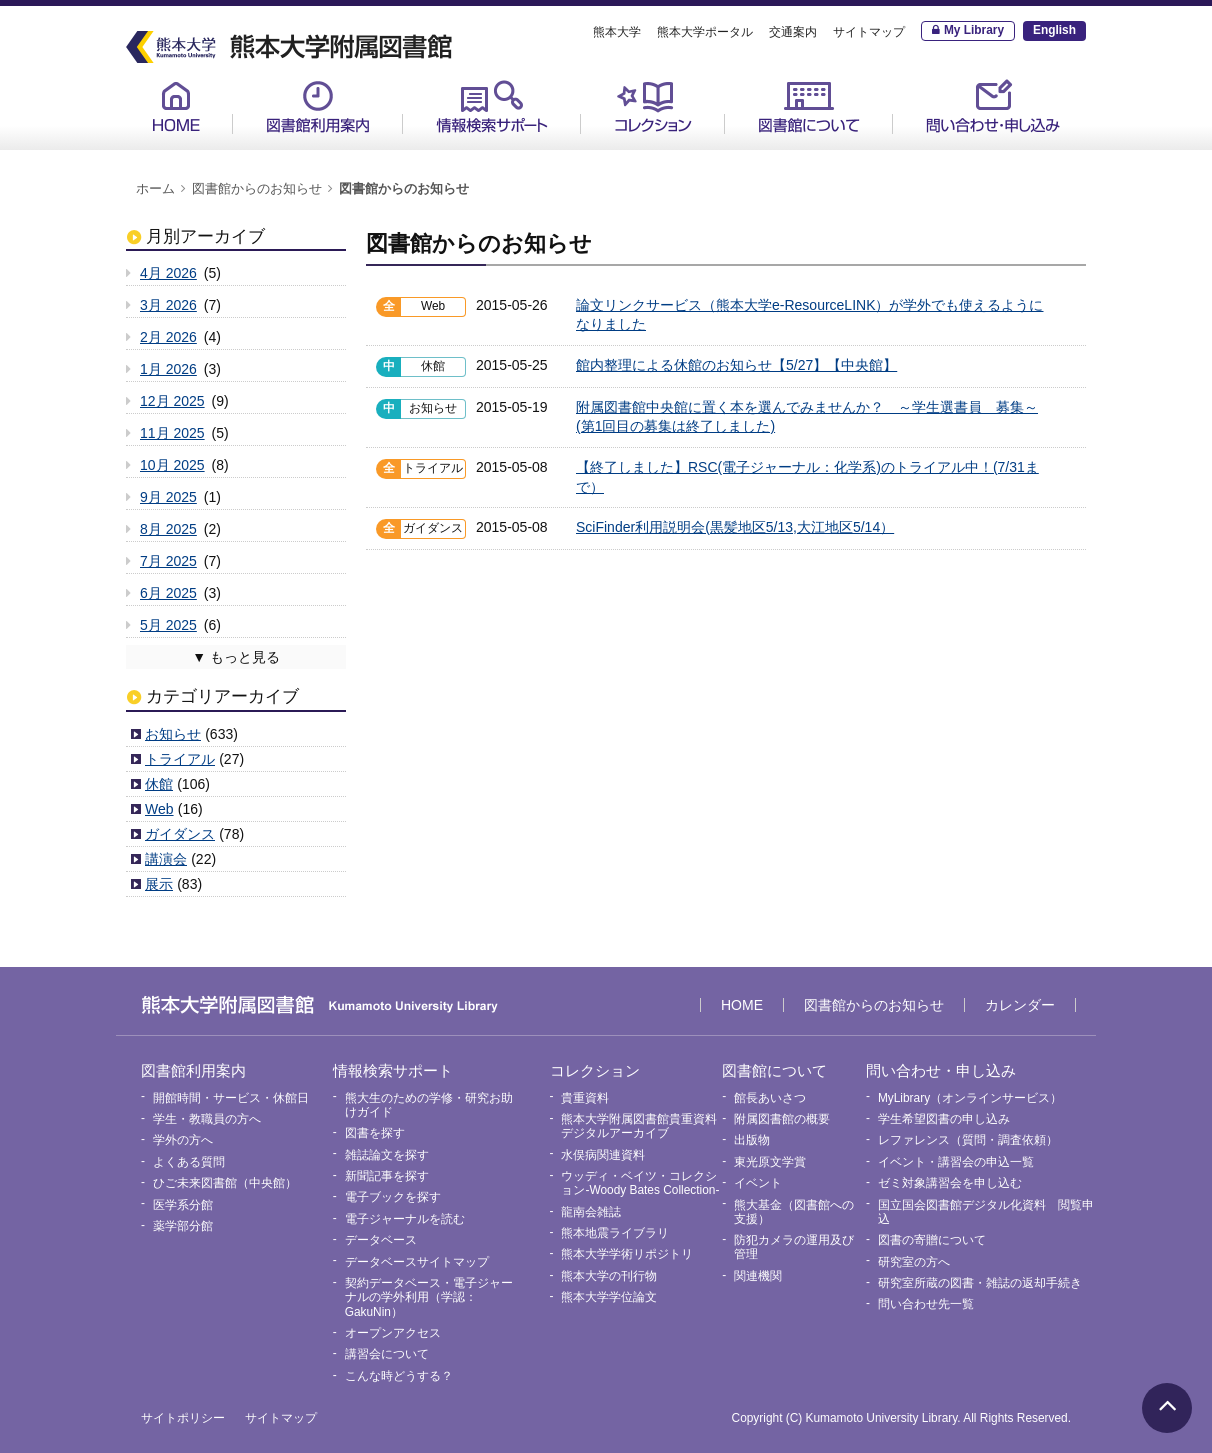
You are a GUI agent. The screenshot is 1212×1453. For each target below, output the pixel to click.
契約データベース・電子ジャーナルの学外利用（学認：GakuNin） (429, 1297)
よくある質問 (189, 1162)
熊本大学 (617, 32)
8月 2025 (168, 529)
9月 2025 (168, 497)
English (1054, 30)
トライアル (180, 759)
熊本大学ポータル (705, 32)
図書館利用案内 (318, 106)
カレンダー (1020, 1005)
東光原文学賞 (770, 1162)
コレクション (653, 106)
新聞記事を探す (387, 1176)
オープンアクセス (393, 1333)
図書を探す (375, 1133)
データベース (381, 1240)
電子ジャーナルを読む (405, 1219)
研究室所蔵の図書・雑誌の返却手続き (980, 1283)
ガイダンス (180, 834)
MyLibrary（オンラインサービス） (970, 1098)
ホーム (155, 189)
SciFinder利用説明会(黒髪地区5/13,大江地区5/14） (735, 527)
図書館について (809, 106)
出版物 (752, 1140)
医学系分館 (183, 1205)
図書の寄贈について (932, 1240)
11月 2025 (172, 433)
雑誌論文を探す (387, 1155)
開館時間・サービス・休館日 (231, 1098)
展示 (159, 884)
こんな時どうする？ (399, 1376)
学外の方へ (183, 1140)
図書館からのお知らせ (257, 189)
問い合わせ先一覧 (926, 1304)
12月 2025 (172, 401)
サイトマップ (869, 32)
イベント (758, 1183)
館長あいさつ (770, 1098)
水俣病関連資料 (603, 1155)
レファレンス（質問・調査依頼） (968, 1140)
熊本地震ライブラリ (615, 1233)
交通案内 (793, 32)
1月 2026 (168, 369)
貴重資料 (585, 1098)
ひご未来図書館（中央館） (225, 1183)
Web (159, 809)
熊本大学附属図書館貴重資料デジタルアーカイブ (639, 1126)
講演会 (166, 859)
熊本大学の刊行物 (609, 1276)
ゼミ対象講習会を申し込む (950, 1183)
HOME (176, 106)
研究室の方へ (914, 1262)
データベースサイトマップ (417, 1262)
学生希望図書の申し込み (944, 1119)
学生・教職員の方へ (207, 1119)
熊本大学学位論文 (609, 1297)
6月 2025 (168, 593)
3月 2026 (168, 305)
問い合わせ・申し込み (993, 106)
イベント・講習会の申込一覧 (956, 1162)
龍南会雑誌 (591, 1212)
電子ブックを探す (393, 1197)
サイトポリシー (183, 1418)
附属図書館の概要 (782, 1119)
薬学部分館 (183, 1226)
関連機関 (758, 1276)
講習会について (387, 1354)
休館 (159, 784)
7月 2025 (168, 561)
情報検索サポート (492, 106)
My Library (974, 30)
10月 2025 (172, 465)
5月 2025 (168, 625)
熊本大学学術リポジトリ (627, 1254)
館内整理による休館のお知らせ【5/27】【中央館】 (736, 365)
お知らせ (173, 734)
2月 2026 (168, 337)
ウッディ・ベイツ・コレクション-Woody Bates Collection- (640, 1183)
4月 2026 (168, 273)
